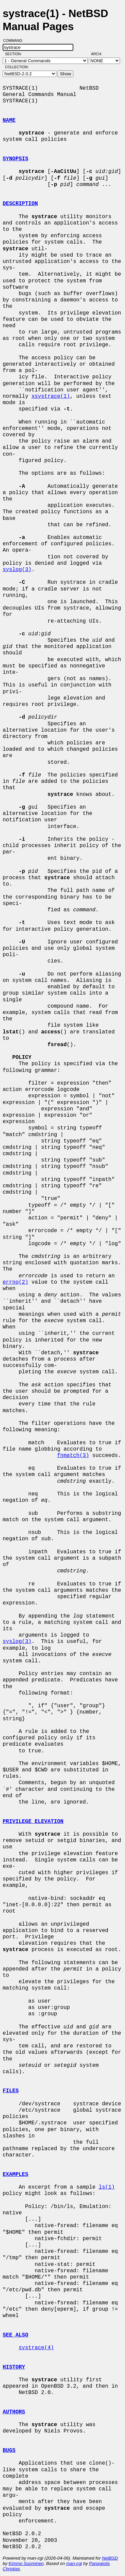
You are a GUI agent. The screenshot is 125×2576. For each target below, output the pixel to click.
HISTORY (14, 2367)
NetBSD (110, 2558)
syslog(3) (17, 569)
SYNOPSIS (15, 159)
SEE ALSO (15, 2335)
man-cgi (74, 2563)
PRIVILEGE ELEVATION (33, 1821)
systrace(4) (36, 2348)
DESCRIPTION (20, 203)
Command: (15, 40)
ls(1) (107, 2187)
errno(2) (15, 1282)
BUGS (9, 2450)
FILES (11, 2091)
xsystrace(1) (50, 396)
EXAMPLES (15, 2174)
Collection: (17, 67)
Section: (15, 54)
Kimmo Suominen (26, 2563)
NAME (9, 120)
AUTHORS (14, 2412)
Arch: (99, 54)
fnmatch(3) (73, 1455)
